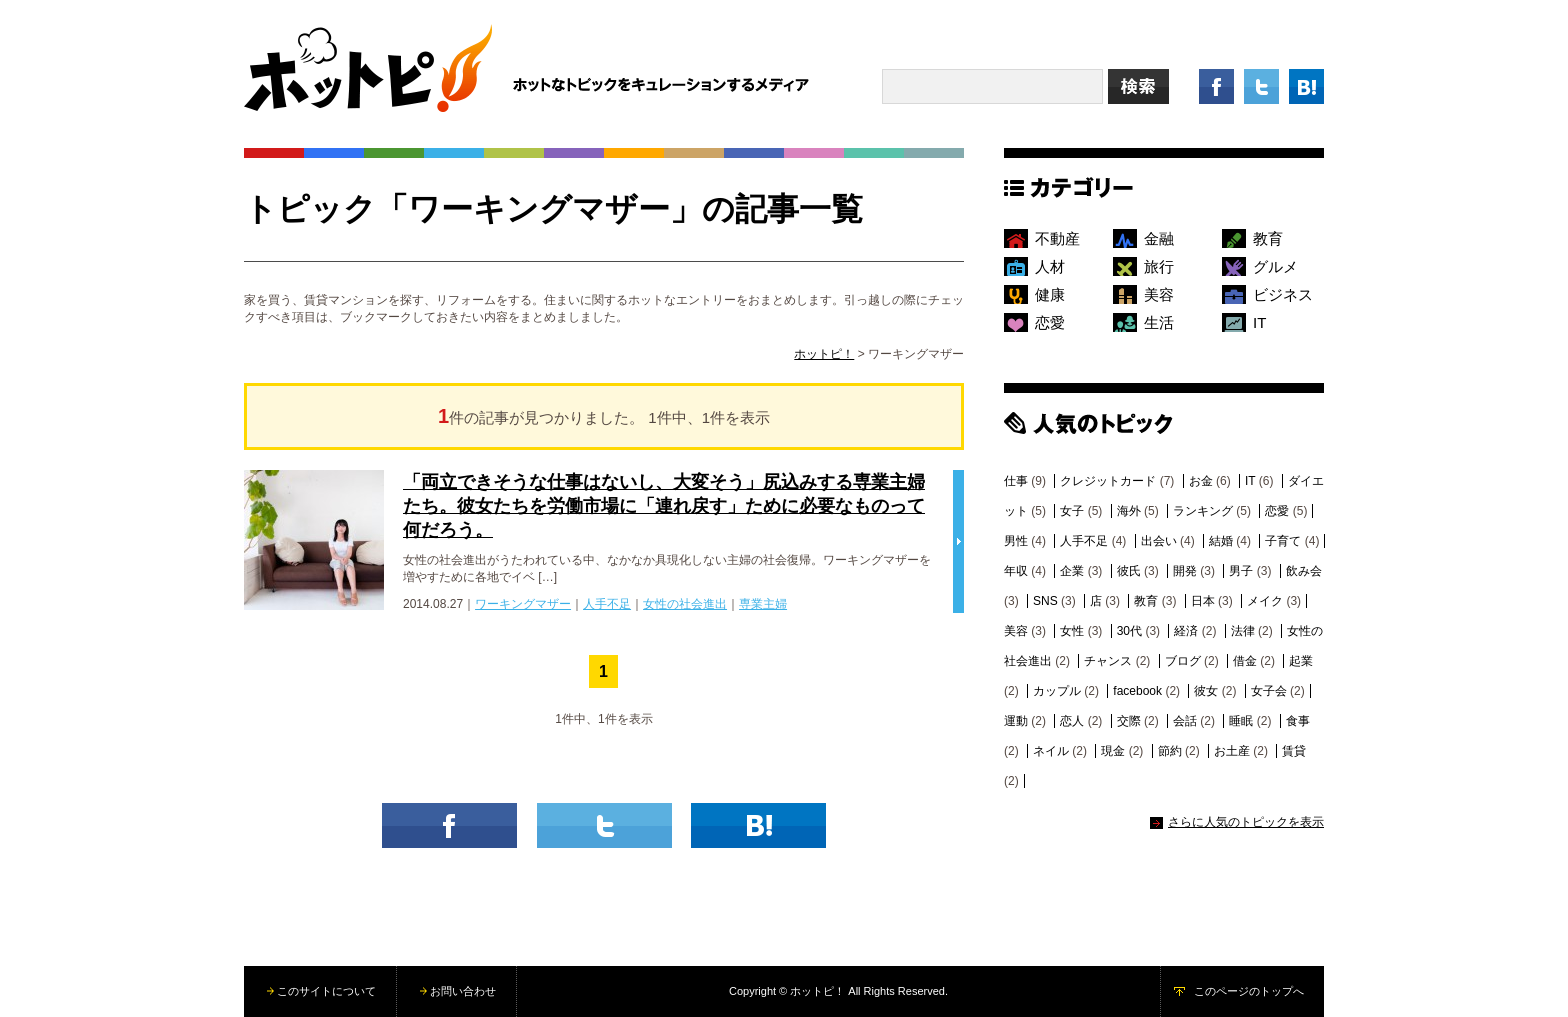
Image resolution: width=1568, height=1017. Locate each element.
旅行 (1159, 266)
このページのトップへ (1249, 991)
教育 (1268, 238)
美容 (1159, 294)
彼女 (1206, 691)
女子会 (1269, 691)
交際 (1129, 721)
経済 (1186, 631)
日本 (1203, 601)
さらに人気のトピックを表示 (1246, 822)
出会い (1159, 541)
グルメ (1275, 266)
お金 (1201, 481)
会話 (1185, 721)
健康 (1050, 294)
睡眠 (1241, 721)
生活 (1159, 322)
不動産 (1057, 238)
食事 (1298, 721)
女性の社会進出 (685, 604)
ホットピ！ (824, 354)
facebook (1137, 691)
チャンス (1108, 661)
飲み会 (1304, 571)
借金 (1245, 661)
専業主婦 (763, 604)
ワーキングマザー (523, 604)
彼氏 (1129, 571)
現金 (1113, 751)
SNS (1045, 601)
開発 (1185, 571)
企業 (1072, 571)
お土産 (1232, 751)
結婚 (1221, 541)
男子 (1241, 571)
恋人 (1072, 721)
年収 (1016, 571)
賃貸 (1294, 751)
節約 (1170, 751)
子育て (1283, 541)
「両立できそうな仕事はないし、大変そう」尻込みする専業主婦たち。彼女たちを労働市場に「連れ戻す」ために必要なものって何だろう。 (664, 506)
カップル (1057, 691)
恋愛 (1050, 322)
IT (1259, 322)
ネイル (1051, 751)
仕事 (1016, 481)
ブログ (1183, 661)
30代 (1129, 631)
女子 (1072, 511)
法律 (1243, 631)
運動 (1016, 721)
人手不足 (607, 604)
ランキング (1203, 511)
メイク (1265, 601)
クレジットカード (1108, 481)
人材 (1050, 266)
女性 (1072, 631)
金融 (1159, 238)
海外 (1129, 511)
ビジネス (1283, 294)
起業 (1301, 661)
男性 (1016, 541)
